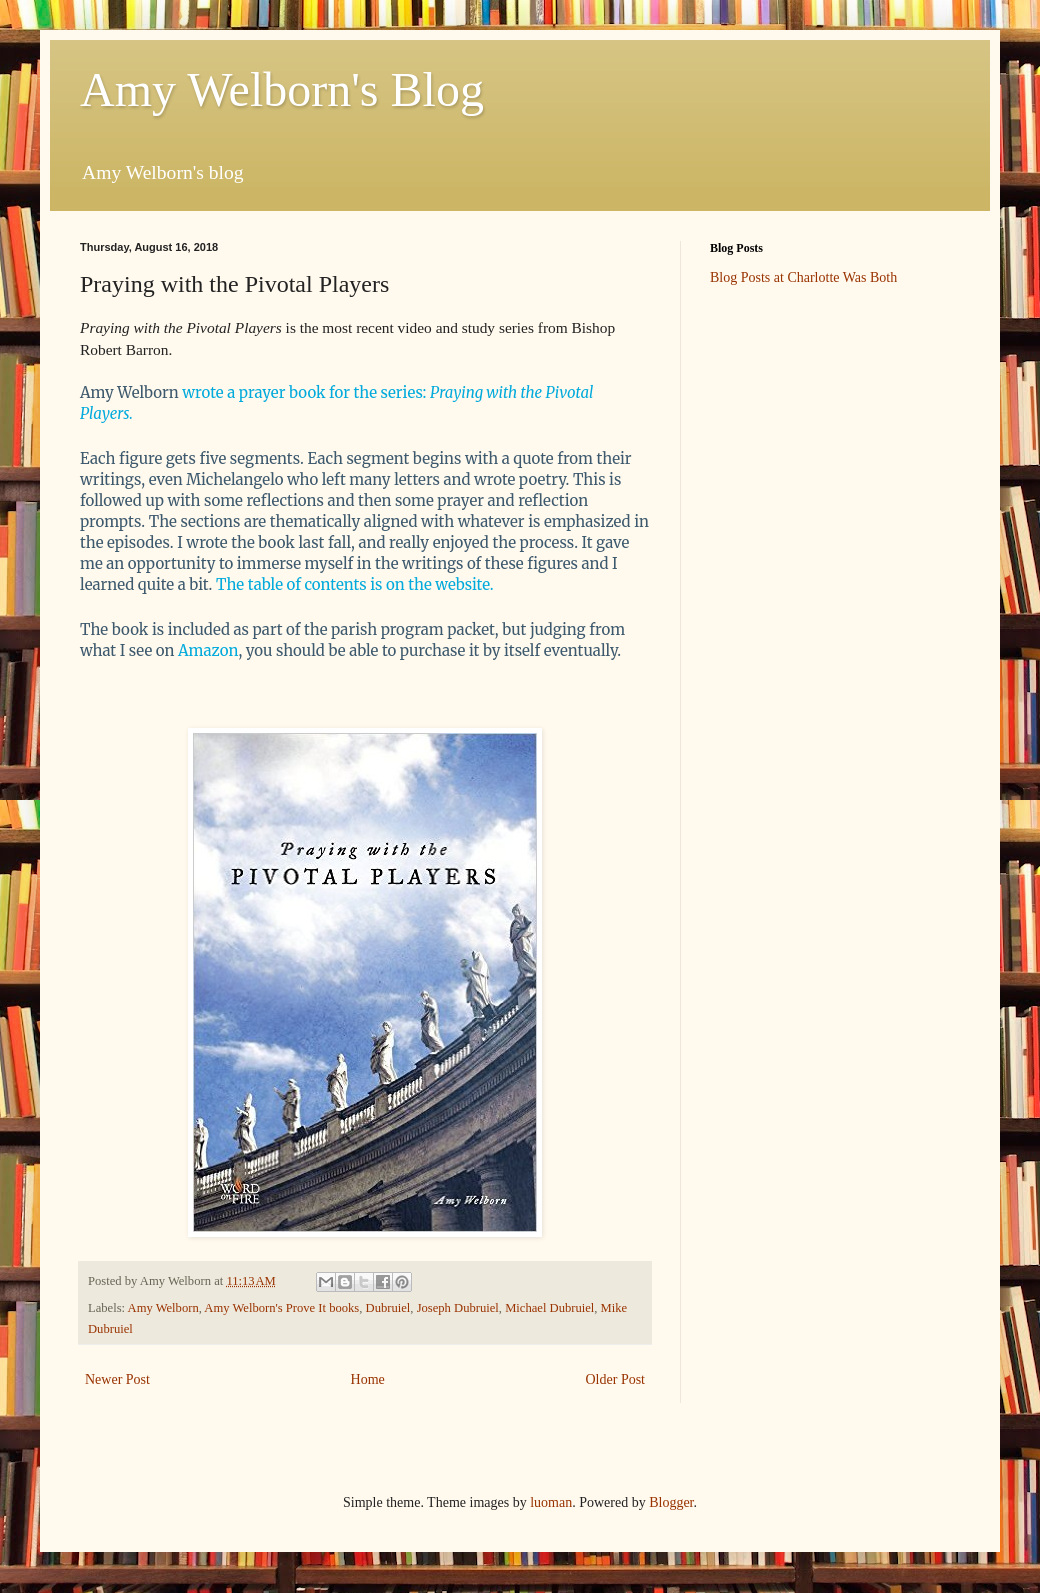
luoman (551, 1502)
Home (368, 1379)
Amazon (208, 650)
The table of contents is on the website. (356, 584)
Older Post (616, 1379)
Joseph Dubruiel (458, 1308)
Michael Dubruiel (549, 1308)
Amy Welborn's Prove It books (281, 1308)
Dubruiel (388, 1308)
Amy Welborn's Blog (282, 89)
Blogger (671, 1502)
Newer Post (117, 1379)
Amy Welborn (163, 1308)
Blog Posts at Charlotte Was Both (803, 277)
